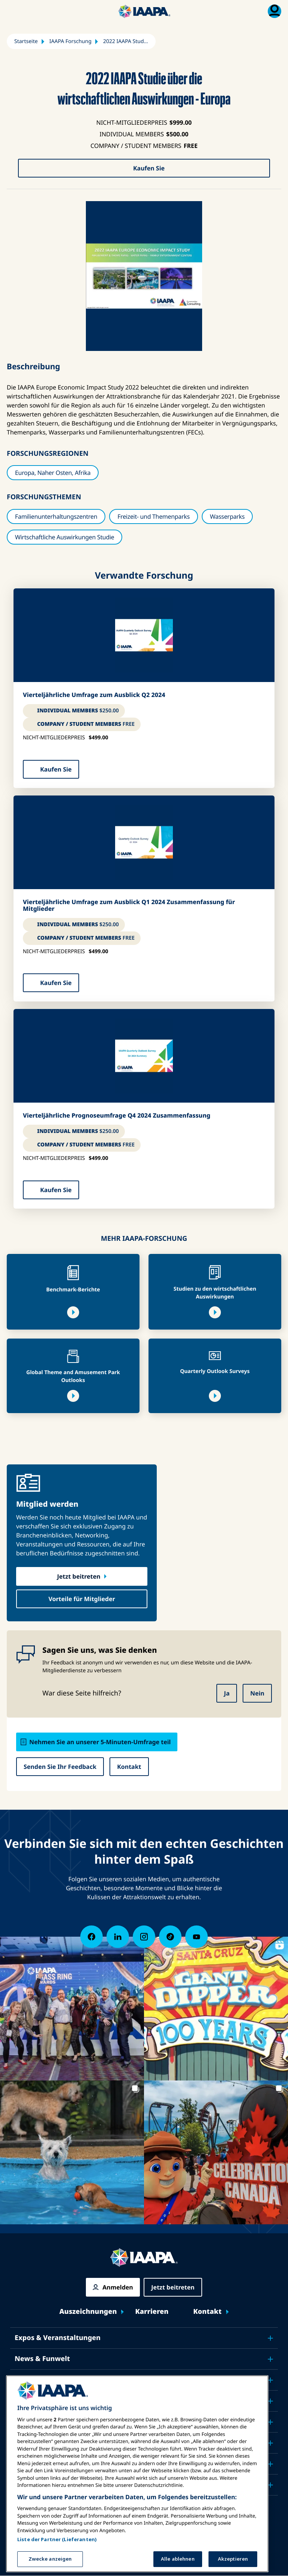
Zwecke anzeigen (50, 2558)
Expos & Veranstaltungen (57, 2337)
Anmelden (117, 2287)
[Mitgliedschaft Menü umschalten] (274, 11)
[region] (137, 2473)
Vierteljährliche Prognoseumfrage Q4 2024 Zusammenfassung (116, 1115)
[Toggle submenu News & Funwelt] (270, 2359)
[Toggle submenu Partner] (270, 2485)
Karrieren (151, 2312)
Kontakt (129, 1767)
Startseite (26, 41)
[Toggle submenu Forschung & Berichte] (270, 2443)
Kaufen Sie (149, 168)
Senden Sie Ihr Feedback (60, 1767)
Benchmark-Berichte (73, 1289)
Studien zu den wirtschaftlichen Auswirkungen (215, 1292)
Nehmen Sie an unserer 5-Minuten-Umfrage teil (100, 1742)
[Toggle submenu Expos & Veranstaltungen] (270, 2338)
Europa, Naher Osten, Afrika (52, 473)
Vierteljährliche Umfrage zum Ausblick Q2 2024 (94, 694)
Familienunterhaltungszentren (56, 516)
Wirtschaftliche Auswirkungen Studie (64, 537)
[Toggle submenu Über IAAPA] (270, 2464)
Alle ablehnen (178, 2558)
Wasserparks (227, 516)
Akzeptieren (233, 2558)
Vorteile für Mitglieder (81, 1599)
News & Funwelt (42, 2358)
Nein (257, 1693)
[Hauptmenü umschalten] (13, 11)
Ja (227, 1693)
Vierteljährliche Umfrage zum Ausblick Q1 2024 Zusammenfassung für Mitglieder (129, 905)
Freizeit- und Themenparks (153, 516)
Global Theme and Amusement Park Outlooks (73, 1376)
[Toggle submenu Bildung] (270, 2380)
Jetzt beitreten (78, 1576)
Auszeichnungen (88, 2312)
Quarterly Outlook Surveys (215, 1371)
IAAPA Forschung (71, 41)
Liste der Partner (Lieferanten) (57, 2538)
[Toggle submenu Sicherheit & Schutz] (270, 2401)
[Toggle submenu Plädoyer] (270, 2422)
